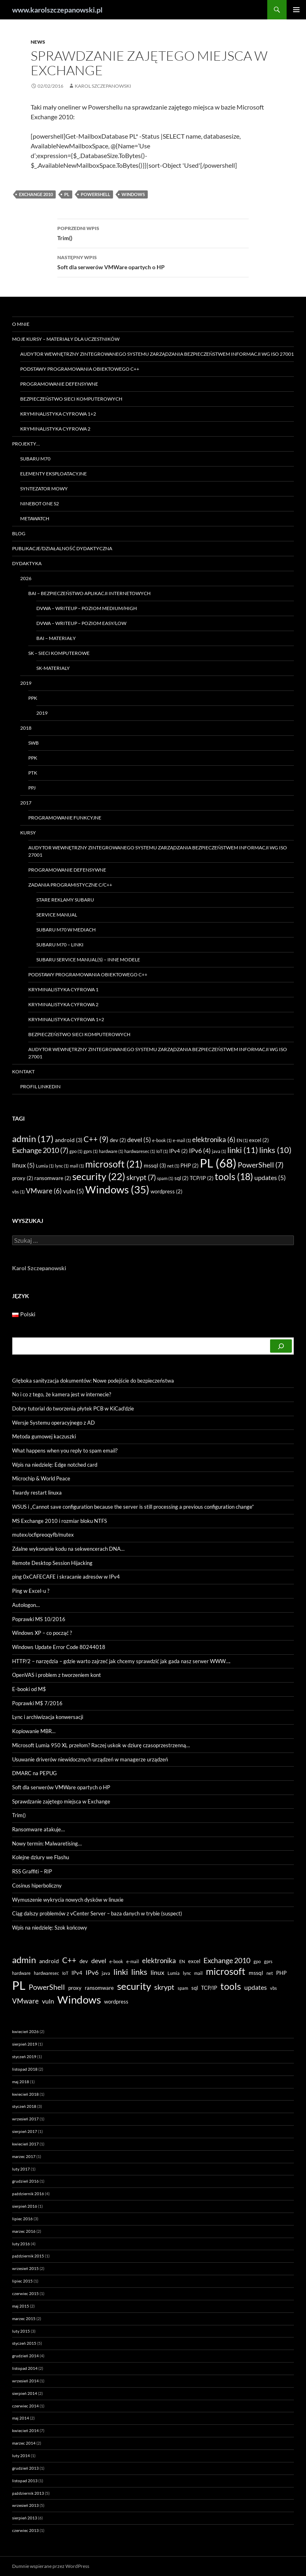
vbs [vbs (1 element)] (18, 1191)
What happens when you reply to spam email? (64, 1450)
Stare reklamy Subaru (65, 900)
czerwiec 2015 (25, 2293)
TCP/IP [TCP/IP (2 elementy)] (202, 1178)
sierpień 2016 (24, 2206)
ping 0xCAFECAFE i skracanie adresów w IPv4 (66, 1576)
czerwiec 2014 (25, 2405)
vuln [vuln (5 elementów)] (73, 1191)
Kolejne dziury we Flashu (40, 1857)
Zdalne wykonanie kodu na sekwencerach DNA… (68, 1549)
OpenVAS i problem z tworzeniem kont (56, 1675)
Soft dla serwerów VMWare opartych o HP (153, 261)
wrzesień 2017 (25, 2118)
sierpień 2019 (24, 2044)
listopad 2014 (25, 2368)
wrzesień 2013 (25, 2505)
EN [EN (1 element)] (242, 1140)
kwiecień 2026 (25, 2031)
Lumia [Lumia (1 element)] (45, 1165)
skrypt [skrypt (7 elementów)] (141, 1177)
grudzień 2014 (25, 2355)
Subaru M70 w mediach (66, 930)
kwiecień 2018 (25, 2094)
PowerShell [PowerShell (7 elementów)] (260, 1164)
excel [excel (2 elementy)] (259, 1140)
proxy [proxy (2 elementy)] (22, 1178)
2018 (25, 728)
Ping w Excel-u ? (30, 1591)
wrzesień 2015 (25, 2268)
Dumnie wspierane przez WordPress (50, 2566)
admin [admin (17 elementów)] (33, 1138)
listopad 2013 (25, 2480)
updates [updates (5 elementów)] (270, 1178)
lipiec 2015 (22, 2280)
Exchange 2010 (36, 194)
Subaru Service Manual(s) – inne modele (88, 959)
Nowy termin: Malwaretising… (47, 1843)
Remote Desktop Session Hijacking (52, 1563)
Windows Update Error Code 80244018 (58, 1647)
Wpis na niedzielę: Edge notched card (54, 1464)
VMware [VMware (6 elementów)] (44, 1191)
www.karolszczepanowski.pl (57, 9)
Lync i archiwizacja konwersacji (47, 1717)
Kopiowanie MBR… (33, 1731)
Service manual (56, 915)
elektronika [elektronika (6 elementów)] (213, 1139)
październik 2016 (28, 2193)
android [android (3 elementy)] (68, 1139)
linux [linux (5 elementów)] (23, 1165)
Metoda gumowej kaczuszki (44, 1436)
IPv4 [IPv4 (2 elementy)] (178, 1151)
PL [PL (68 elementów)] (218, 1163)
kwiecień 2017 (25, 2143)
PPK (32, 698)
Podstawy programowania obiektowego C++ (79, 369)
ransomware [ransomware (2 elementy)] (52, 1178)
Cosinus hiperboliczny (37, 1885)
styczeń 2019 (24, 2056)
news (38, 42)
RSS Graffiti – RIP (32, 1871)
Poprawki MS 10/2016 (38, 1619)
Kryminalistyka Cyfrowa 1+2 (58, 414)
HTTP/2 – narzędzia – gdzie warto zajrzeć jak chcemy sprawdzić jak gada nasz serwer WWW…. (121, 1661)
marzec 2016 (24, 2231)
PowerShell (95, 194)
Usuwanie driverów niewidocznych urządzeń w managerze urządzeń (90, 1759)
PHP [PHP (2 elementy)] (189, 1165)
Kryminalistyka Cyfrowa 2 (55, 429)
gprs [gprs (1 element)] (91, 1151)
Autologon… (26, 1605)
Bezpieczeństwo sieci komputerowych (71, 399)
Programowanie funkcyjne (64, 818)
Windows (133, 194)
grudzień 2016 (25, 2181)
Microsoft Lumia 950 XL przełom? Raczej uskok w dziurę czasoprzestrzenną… (101, 1745)
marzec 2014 (24, 2443)
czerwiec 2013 (25, 2530)
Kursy (28, 833)
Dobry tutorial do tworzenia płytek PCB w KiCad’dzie (73, 1408)
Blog (18, 533)
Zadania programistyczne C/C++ (70, 885)
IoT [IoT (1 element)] (162, 1151)
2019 (25, 683)
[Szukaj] (281, 1346)
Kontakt (23, 1071)
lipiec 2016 (22, 2218)
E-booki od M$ (29, 1689)
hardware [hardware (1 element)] (111, 1151)
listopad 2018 (25, 2069)
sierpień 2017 (24, 2131)
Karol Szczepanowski (103, 86)
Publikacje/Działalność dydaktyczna (62, 548)
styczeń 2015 (24, 2343)
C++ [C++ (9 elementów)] (96, 1139)
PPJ (32, 788)
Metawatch (34, 518)
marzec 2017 (24, 2156)
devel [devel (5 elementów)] (139, 1140)
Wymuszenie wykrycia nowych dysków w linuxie (68, 1899)
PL (66, 194)
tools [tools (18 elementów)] (234, 1176)
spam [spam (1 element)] (165, 1178)
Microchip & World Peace (41, 1478)
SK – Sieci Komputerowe (59, 653)
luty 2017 (21, 2168)
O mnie (20, 324)
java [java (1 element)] (219, 1151)
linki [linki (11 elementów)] (242, 1150)
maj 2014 (20, 2418)
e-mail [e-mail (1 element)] (182, 1140)
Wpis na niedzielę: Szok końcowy (49, 1927)
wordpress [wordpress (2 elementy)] (166, 1191)
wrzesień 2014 (25, 2380)
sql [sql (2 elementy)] (181, 1178)
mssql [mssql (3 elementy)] (155, 1165)
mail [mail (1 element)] (77, 1165)
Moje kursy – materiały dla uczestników (65, 339)
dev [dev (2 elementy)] (118, 1140)
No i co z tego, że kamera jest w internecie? (61, 1394)
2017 (25, 803)
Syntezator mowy (44, 489)
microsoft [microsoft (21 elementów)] (114, 1164)
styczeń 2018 (24, 2106)
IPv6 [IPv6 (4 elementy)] (200, 1150)
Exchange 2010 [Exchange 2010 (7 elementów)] (40, 1150)
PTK (32, 773)
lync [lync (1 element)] (62, 1165)
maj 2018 (20, 2081)
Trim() (153, 232)
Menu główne (296, 9)
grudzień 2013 (25, 2468)
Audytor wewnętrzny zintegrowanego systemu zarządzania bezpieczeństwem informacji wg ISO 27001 (157, 354)
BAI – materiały (56, 638)
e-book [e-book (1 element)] (162, 1140)
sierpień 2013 (24, 2517)
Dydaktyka (27, 563)
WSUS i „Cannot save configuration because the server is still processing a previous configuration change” (133, 1506)
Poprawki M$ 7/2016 (37, 1703)
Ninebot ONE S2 (39, 503)
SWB (33, 743)
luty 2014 (21, 2455)
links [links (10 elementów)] (275, 1150)
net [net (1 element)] (173, 1165)
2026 (25, 578)
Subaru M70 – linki (60, 945)
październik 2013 (28, 2493)
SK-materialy (53, 668)
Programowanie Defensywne (59, 384)
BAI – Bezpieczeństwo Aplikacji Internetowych (89, 593)
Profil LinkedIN (40, 1086)
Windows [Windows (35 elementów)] (117, 1189)
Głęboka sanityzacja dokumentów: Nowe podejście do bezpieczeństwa (93, 1380)
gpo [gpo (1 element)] (75, 1151)
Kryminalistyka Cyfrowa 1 (63, 989)
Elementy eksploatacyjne (53, 474)
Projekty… (26, 444)
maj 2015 (20, 2306)
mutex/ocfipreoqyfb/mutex (43, 1534)
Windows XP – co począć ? (42, 1633)
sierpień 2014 (24, 2393)
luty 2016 (21, 2243)
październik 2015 (28, 2255)
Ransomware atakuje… (38, 1829)
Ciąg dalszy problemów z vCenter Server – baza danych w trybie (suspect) (97, 1913)
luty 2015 (21, 2331)
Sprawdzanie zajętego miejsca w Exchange (61, 1801)
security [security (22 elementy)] (98, 1176)
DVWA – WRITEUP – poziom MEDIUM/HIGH (86, 608)
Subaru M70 (35, 459)
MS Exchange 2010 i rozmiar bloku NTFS (59, 1521)
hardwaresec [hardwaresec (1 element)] (139, 1151)
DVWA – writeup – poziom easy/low (81, 623)
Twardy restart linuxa (37, 1492)
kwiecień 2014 (25, 2430)
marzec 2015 (24, 2318)
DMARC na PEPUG (34, 1773)
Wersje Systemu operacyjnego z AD (53, 1422)
